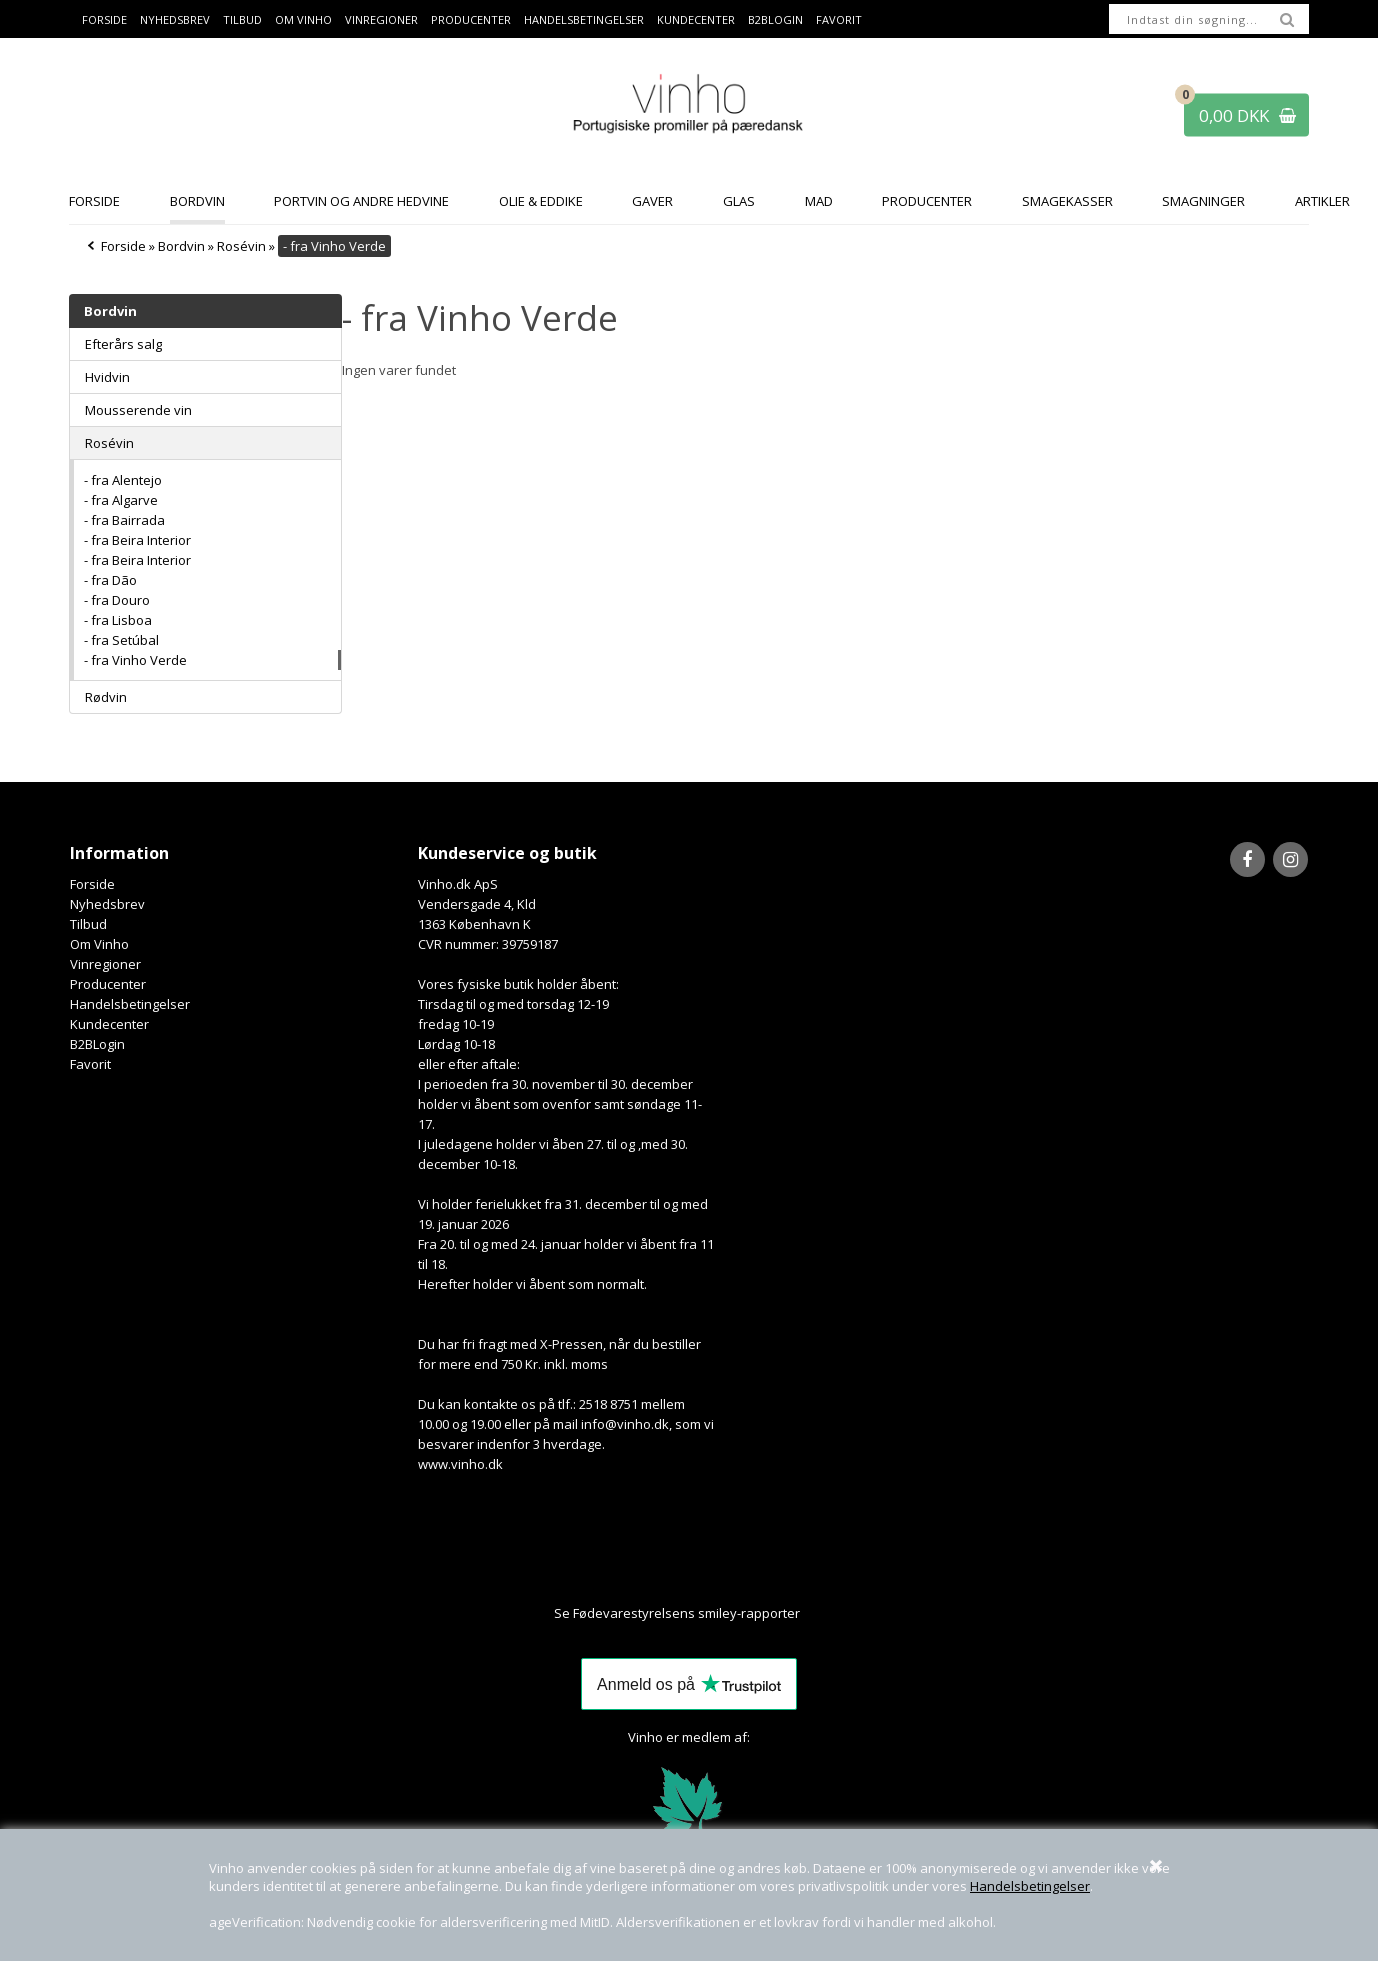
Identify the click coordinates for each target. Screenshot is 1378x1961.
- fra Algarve (121, 500)
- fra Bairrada (124, 520)
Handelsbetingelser (1030, 1886)
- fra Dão (110, 580)
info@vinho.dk (625, 1424)
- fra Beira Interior (137, 540)
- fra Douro (117, 600)
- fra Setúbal (121, 640)
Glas (739, 201)
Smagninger (1203, 201)
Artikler (1322, 201)
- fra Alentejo (123, 480)
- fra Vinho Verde (135, 660)
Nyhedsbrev (175, 19)
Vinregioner (381, 19)
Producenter (471, 19)
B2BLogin (775, 19)
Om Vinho (303, 19)
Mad (819, 201)
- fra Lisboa (118, 620)
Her (812, 1613)
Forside (104, 19)
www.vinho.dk (460, 1464)
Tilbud (242, 19)
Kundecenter (696, 19)
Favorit (839, 19)
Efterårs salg (123, 344)
